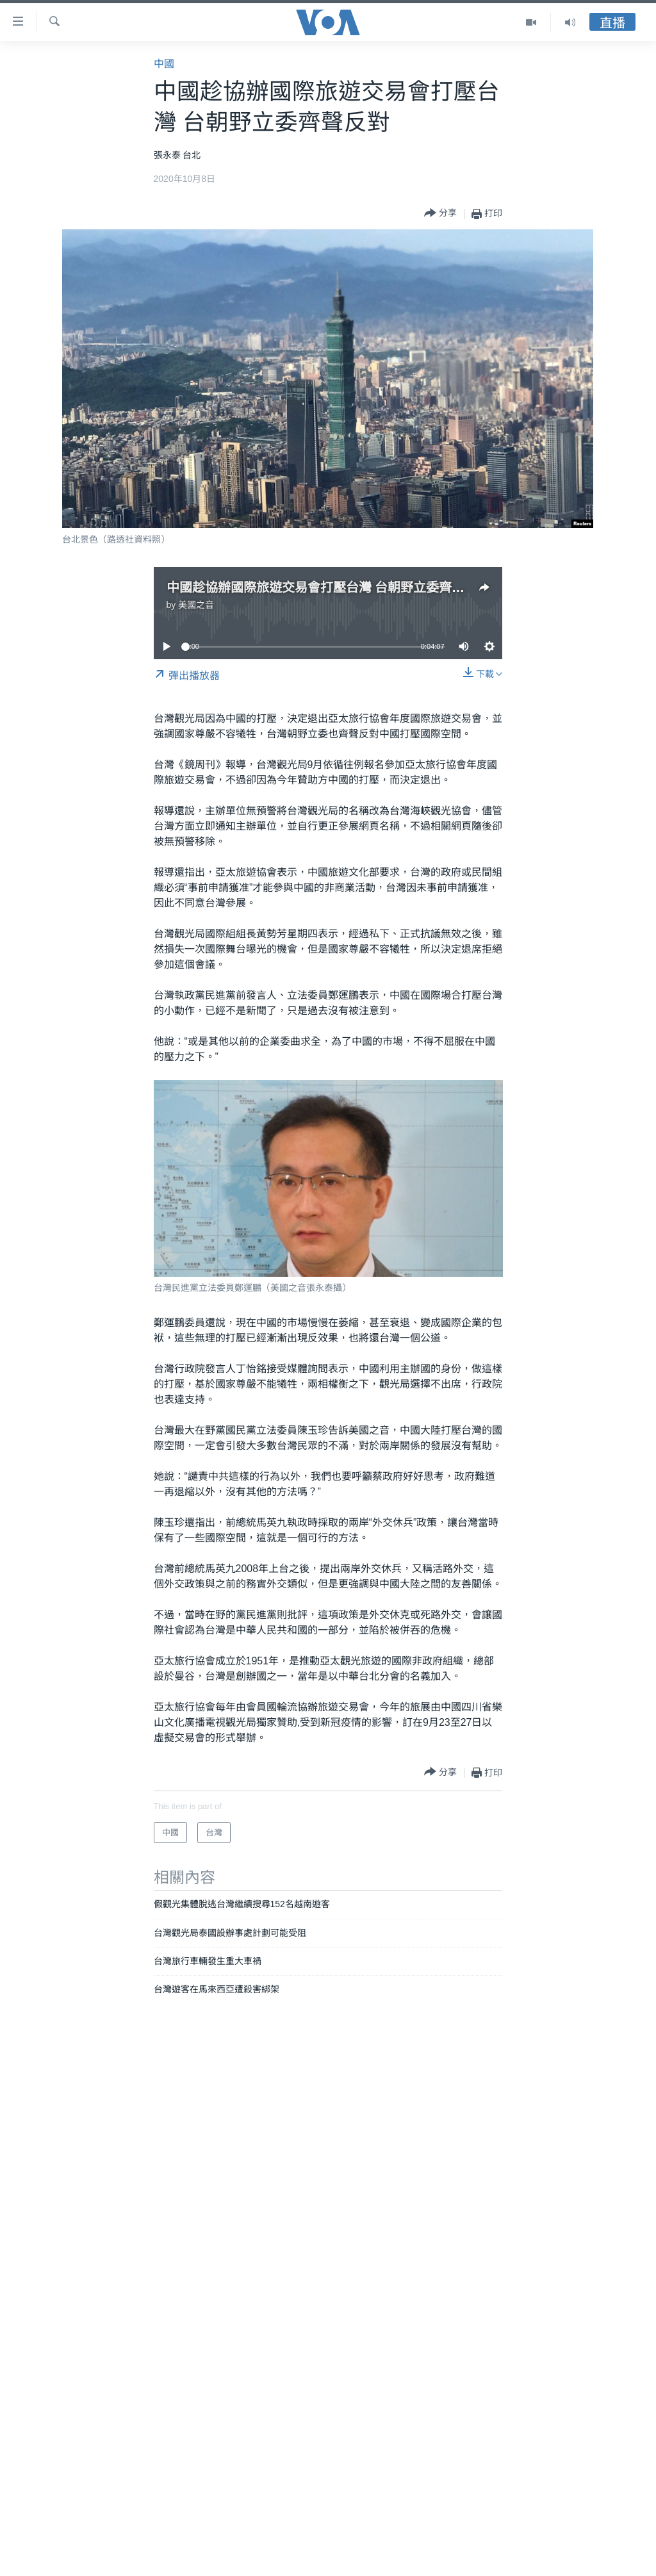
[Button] (440, 213)
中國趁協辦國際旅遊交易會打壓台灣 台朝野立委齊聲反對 (329, 587)
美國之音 (196, 605)
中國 (164, 63)
